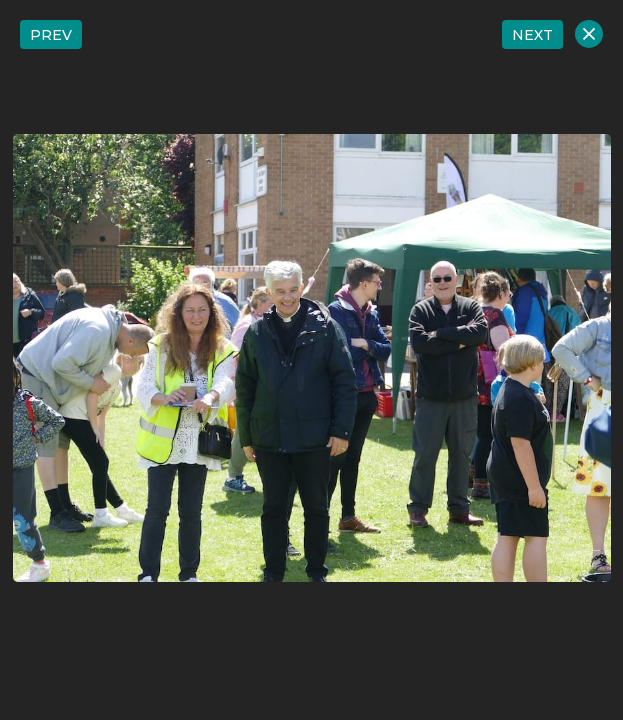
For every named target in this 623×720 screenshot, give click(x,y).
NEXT (532, 35)
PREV (51, 35)
